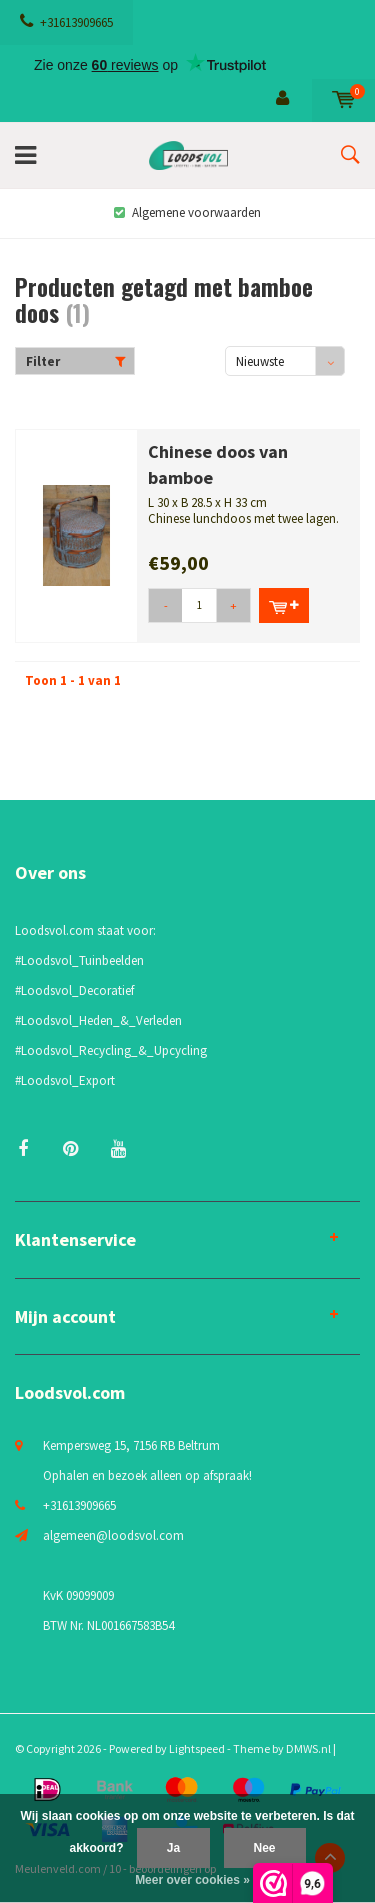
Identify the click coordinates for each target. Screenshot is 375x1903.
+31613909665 (66, 22)
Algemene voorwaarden (187, 212)
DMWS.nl (308, 1748)
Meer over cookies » (192, 1880)
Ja (173, 1848)
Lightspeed (197, 1748)
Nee (265, 1848)
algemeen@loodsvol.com (113, 1535)
